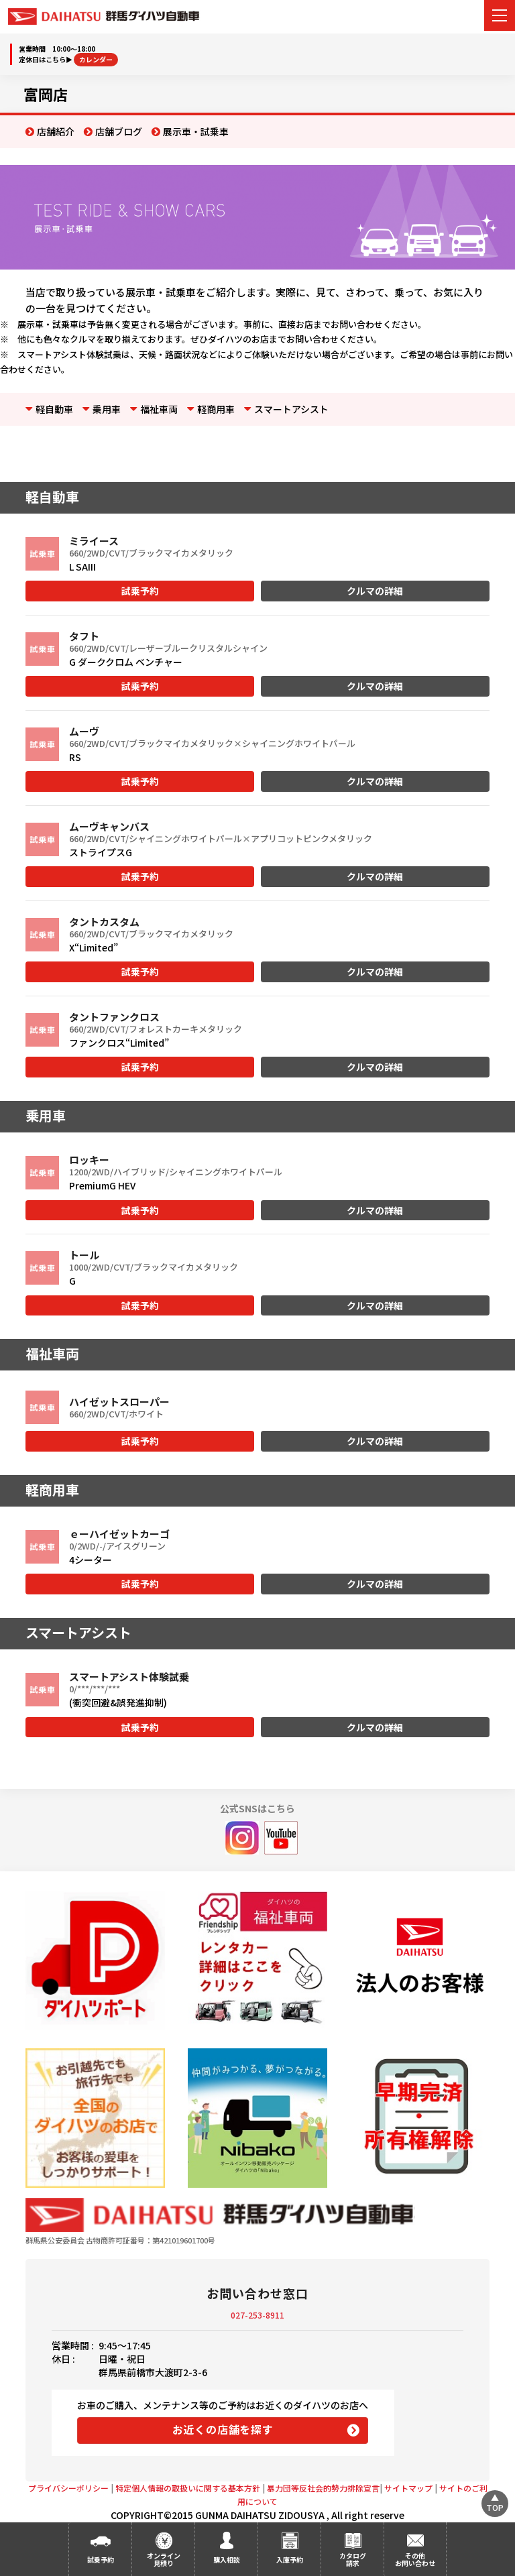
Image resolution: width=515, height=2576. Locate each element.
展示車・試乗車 (196, 131)
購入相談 (226, 2560)
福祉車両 (159, 409)
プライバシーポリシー (68, 2488)
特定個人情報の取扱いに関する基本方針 (187, 2488)
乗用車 (107, 409)
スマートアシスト (291, 409)
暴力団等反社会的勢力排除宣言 (323, 2488)
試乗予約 (140, 590)
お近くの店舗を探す (223, 2429)
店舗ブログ (118, 131)
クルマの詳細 (375, 590)
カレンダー (96, 59)
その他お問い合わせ (415, 2559)
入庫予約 (289, 2560)
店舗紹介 (55, 131)
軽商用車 (216, 409)
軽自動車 (54, 409)
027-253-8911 (257, 2315)
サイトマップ (408, 2488)
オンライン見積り (163, 2559)
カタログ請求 (352, 2559)
